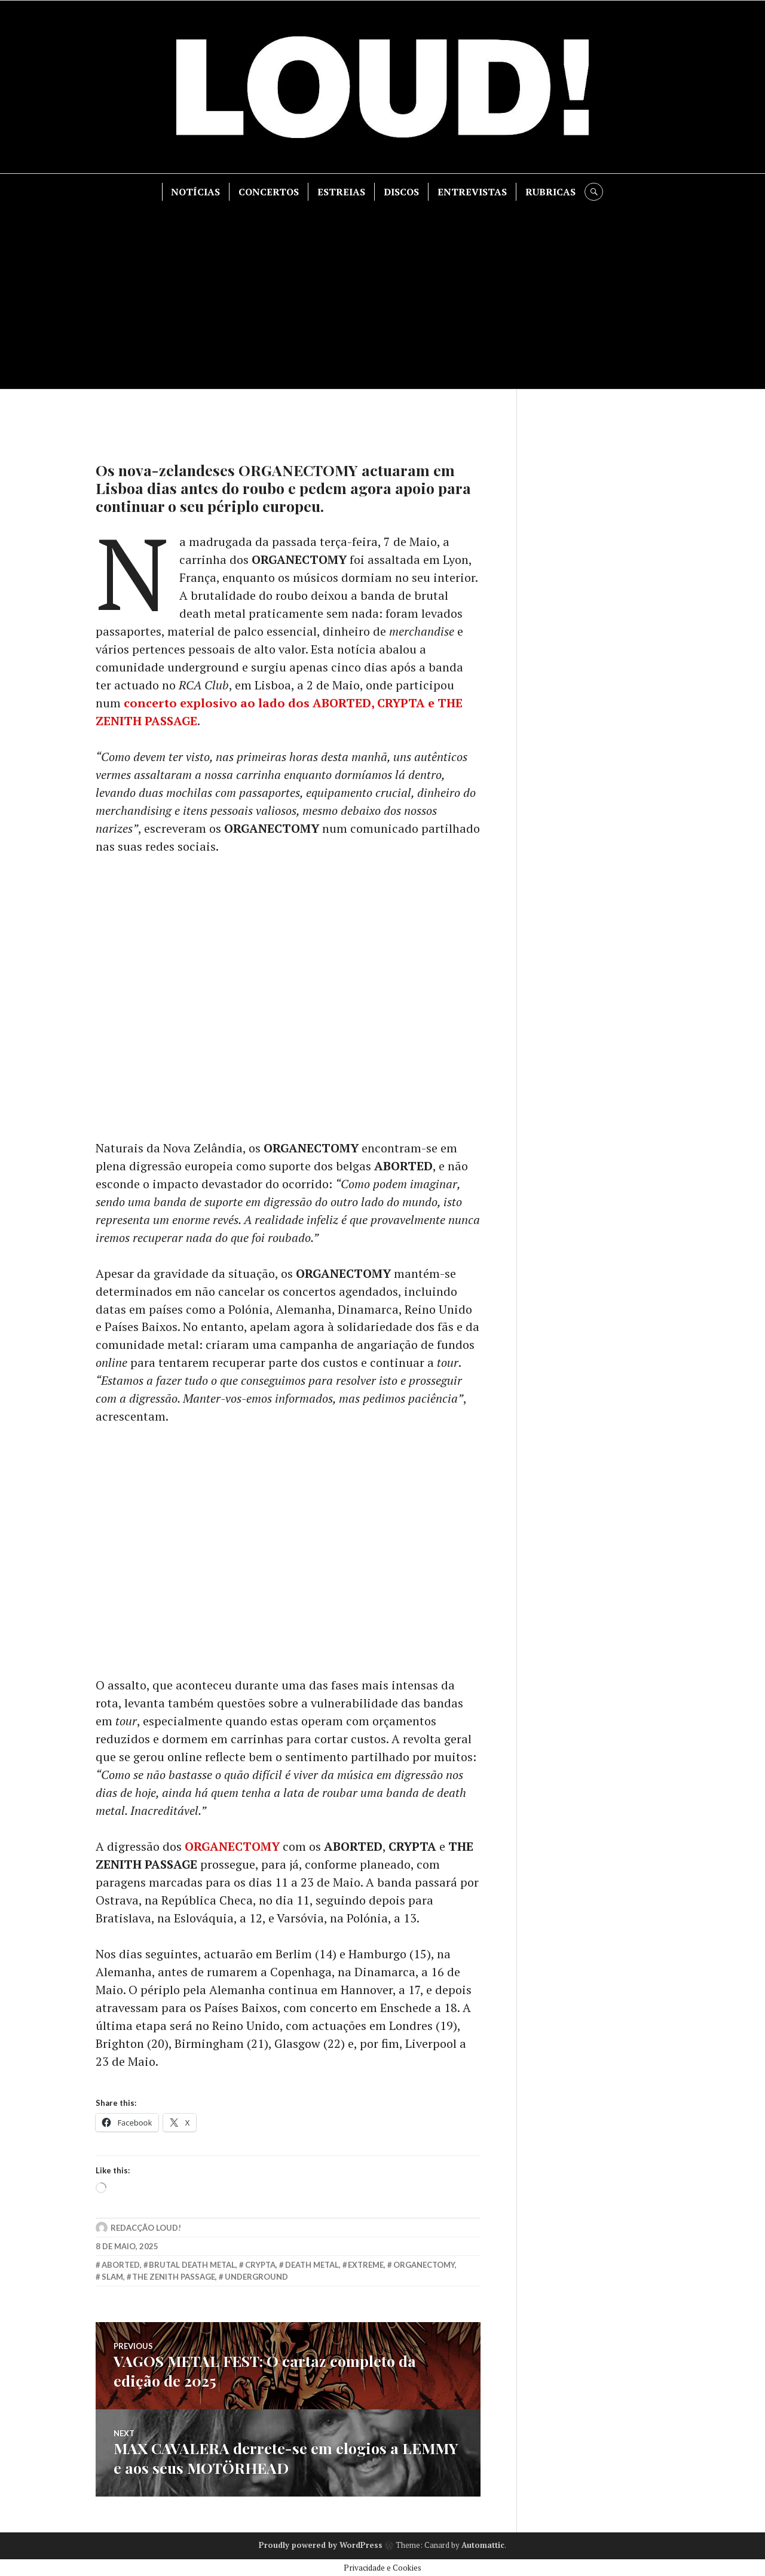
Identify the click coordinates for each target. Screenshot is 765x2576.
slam (112, 2278)
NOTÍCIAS (196, 191)
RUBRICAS (551, 191)
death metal (312, 2266)
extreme (366, 2266)
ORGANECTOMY (232, 1847)
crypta (260, 2266)
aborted (121, 2266)
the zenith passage (173, 2278)
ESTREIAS (342, 191)
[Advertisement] (382, 290)
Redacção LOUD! (146, 2229)
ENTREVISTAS (472, 191)
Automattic (482, 2543)
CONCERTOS (269, 191)
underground (256, 2278)
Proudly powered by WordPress (320, 2543)
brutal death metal (192, 2266)
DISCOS (402, 191)
